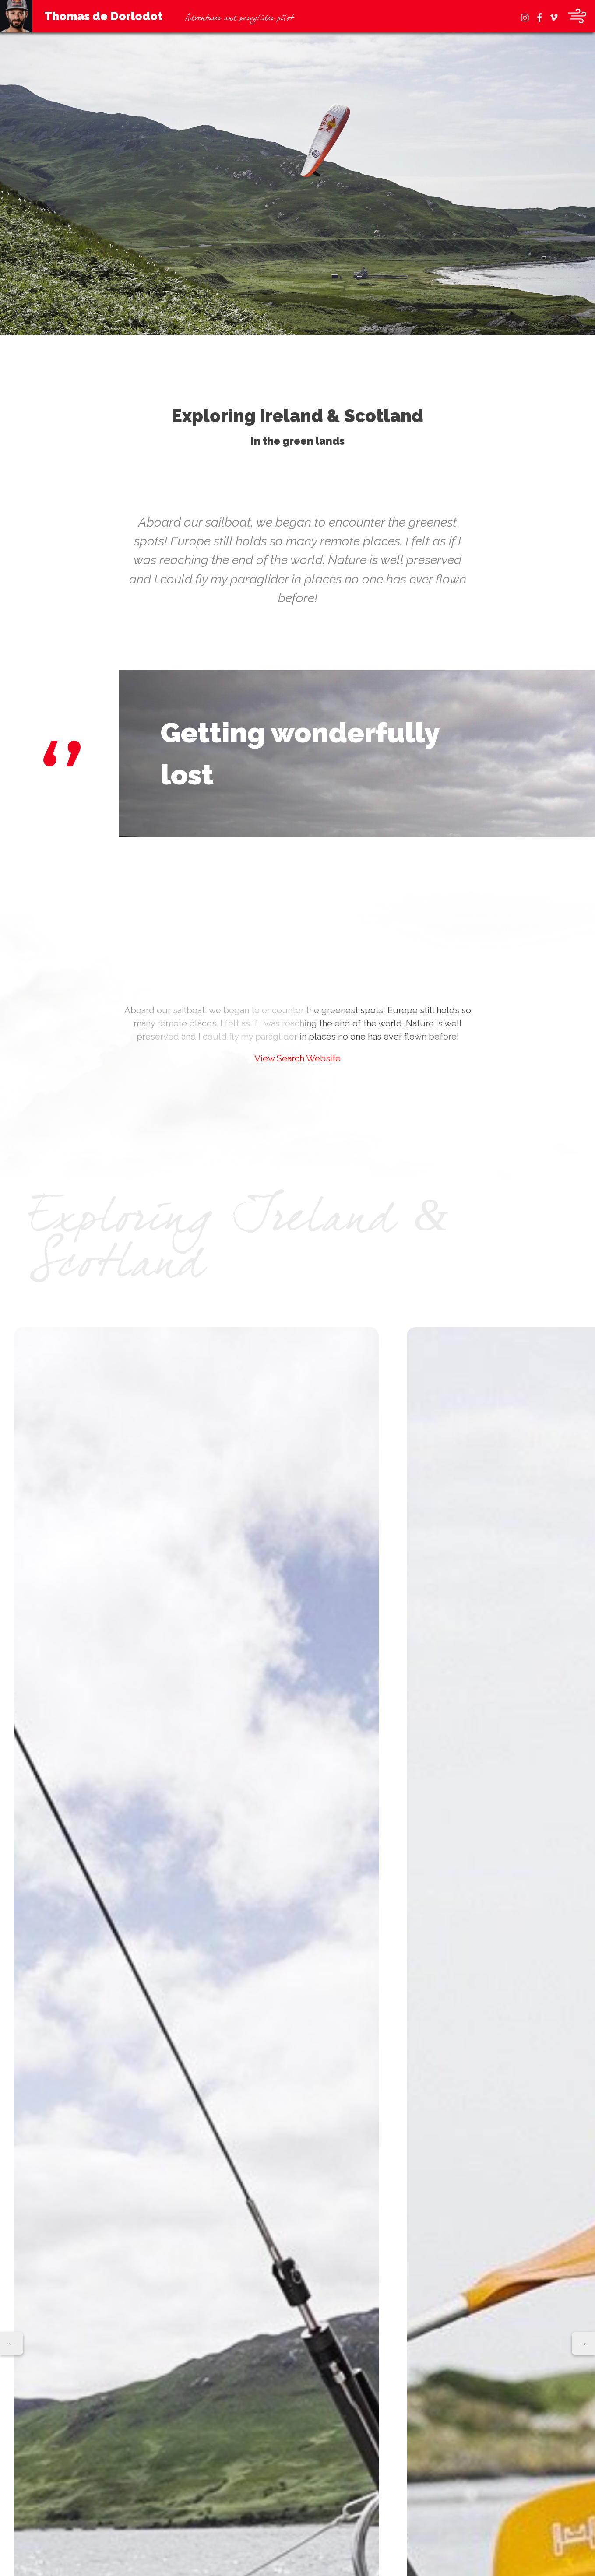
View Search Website (297, 1058)
